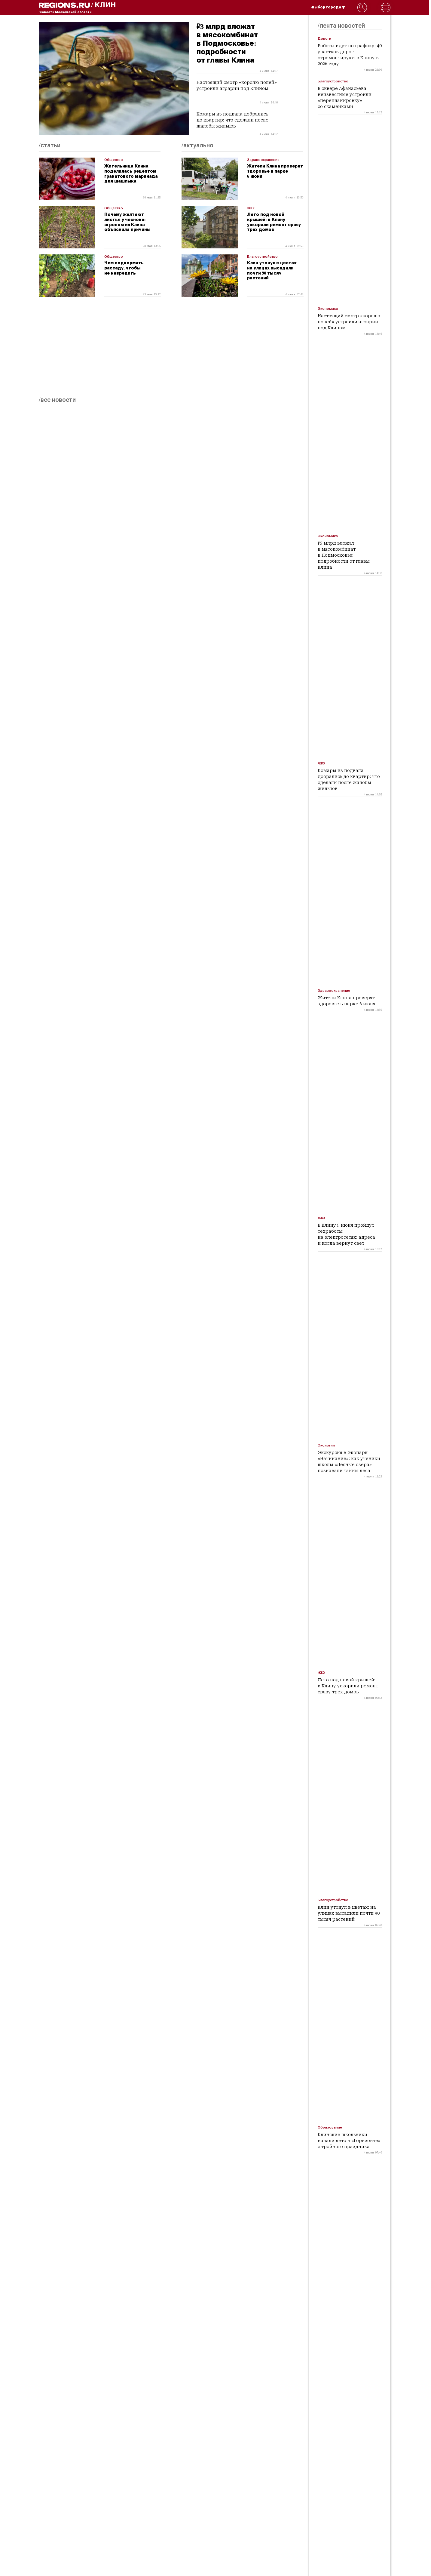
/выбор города (328, 7)
